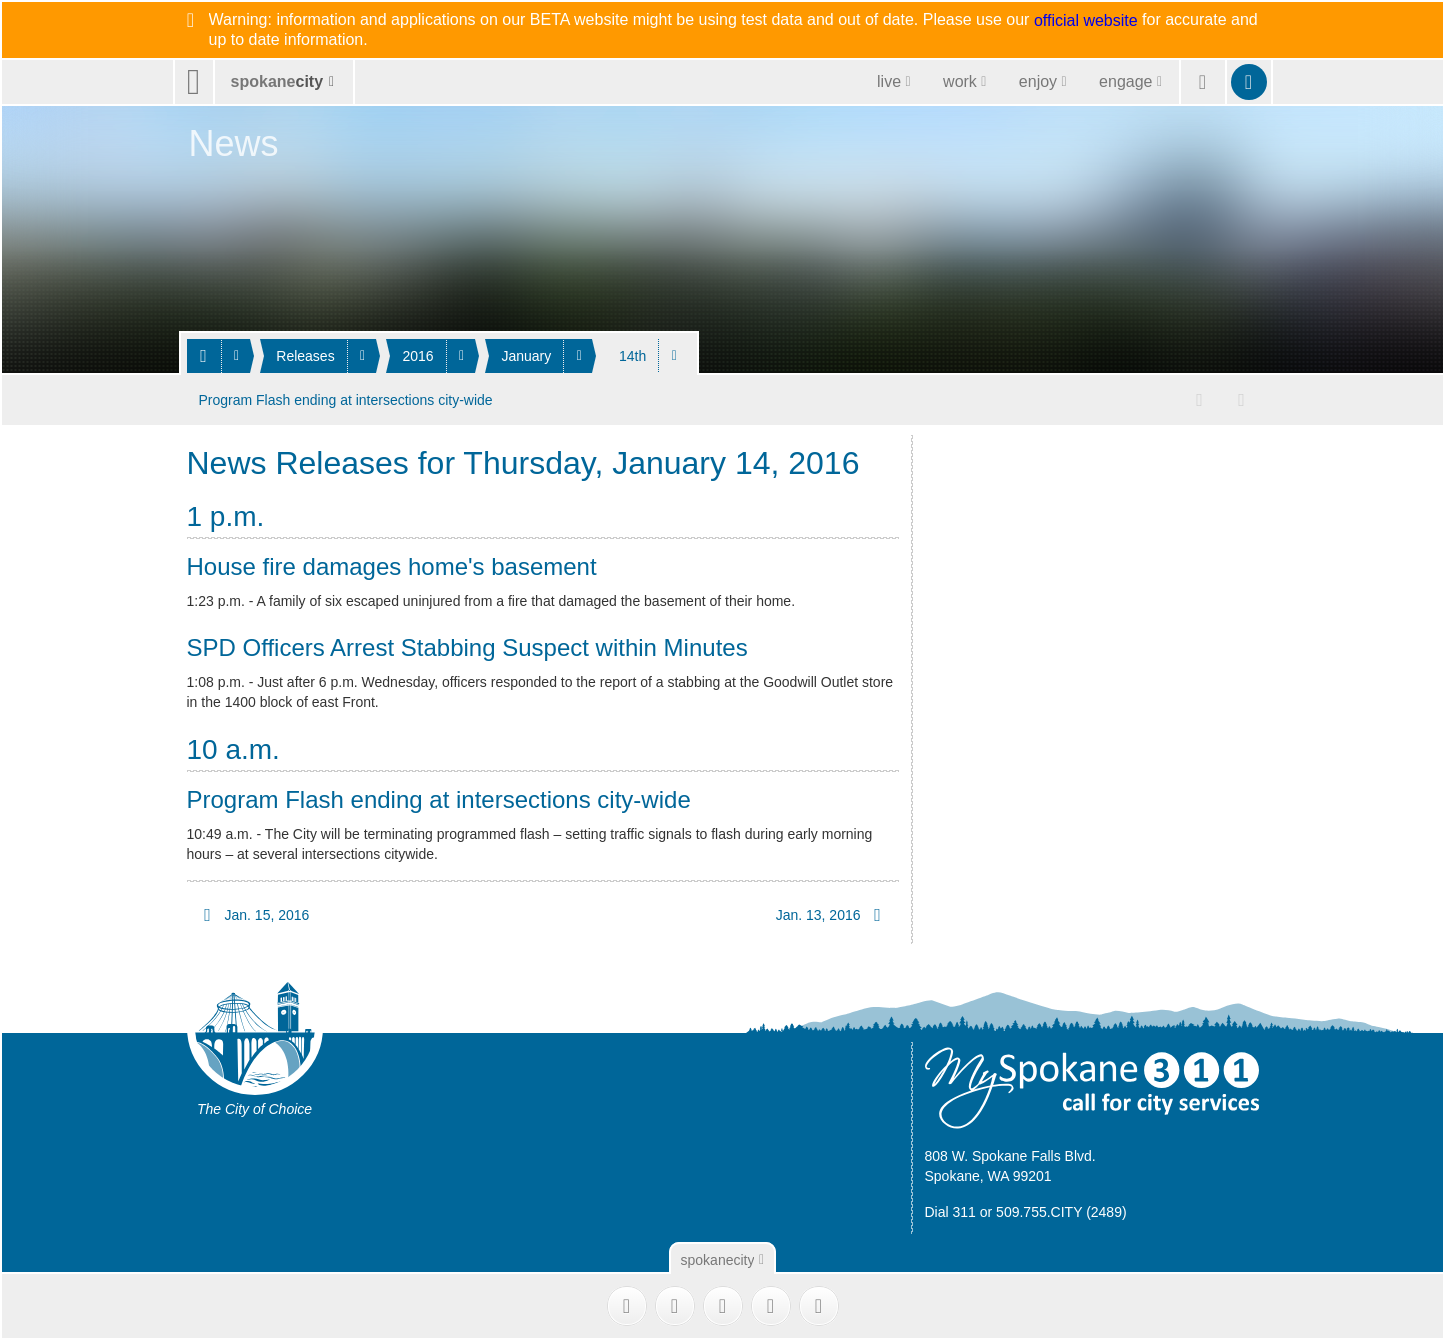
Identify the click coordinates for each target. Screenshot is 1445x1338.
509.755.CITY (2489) (1061, 1212)
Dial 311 (950, 1212)
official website (1086, 21)
